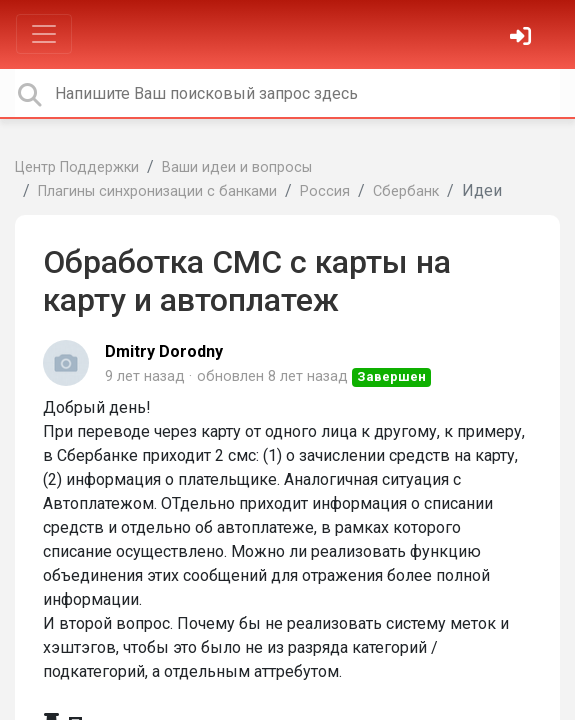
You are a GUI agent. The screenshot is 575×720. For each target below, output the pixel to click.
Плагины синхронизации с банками (157, 191)
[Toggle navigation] (44, 34)
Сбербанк (406, 191)
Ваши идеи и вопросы (237, 167)
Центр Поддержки (77, 167)
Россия (325, 191)
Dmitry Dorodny (164, 351)
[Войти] (523, 38)
